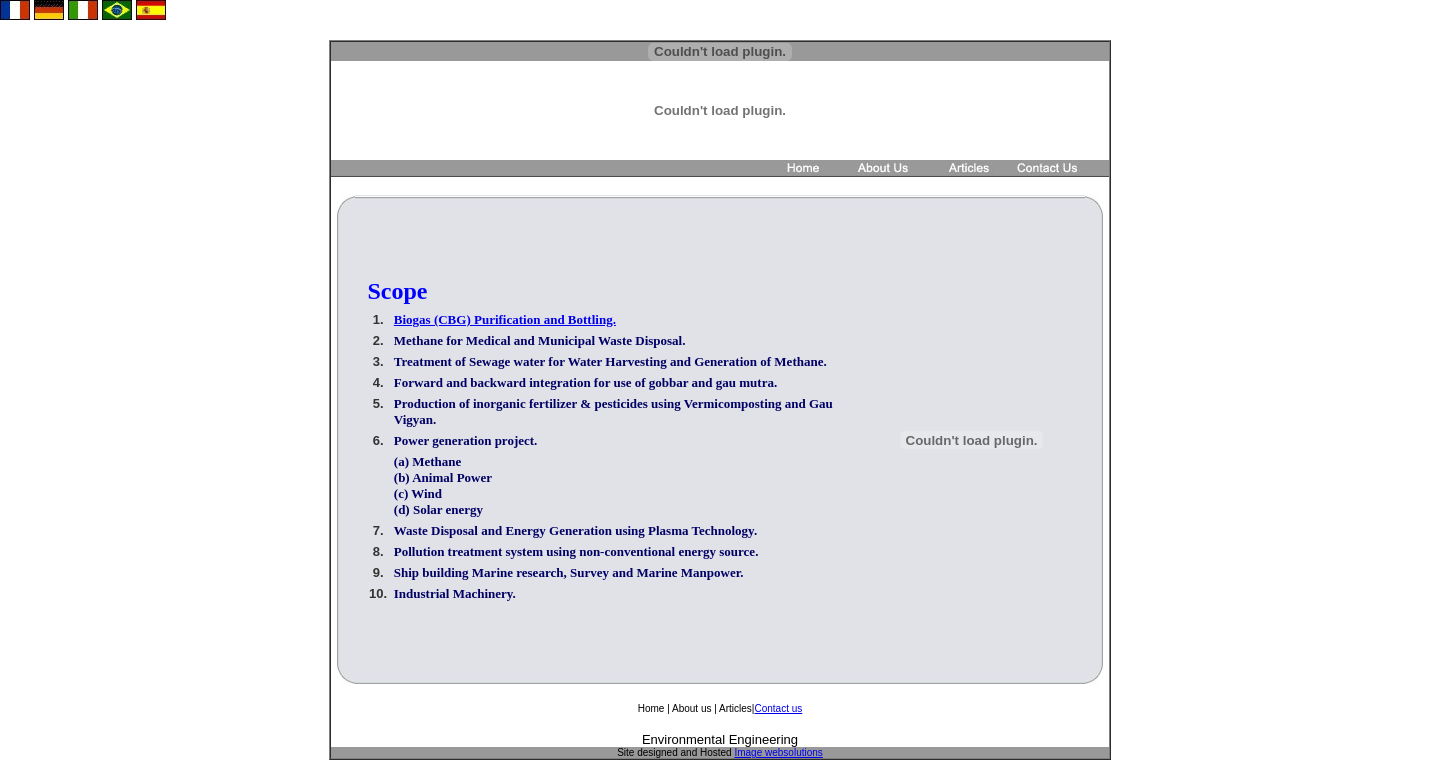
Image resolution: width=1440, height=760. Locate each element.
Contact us (778, 708)
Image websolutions (778, 752)
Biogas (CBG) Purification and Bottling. (505, 319)
